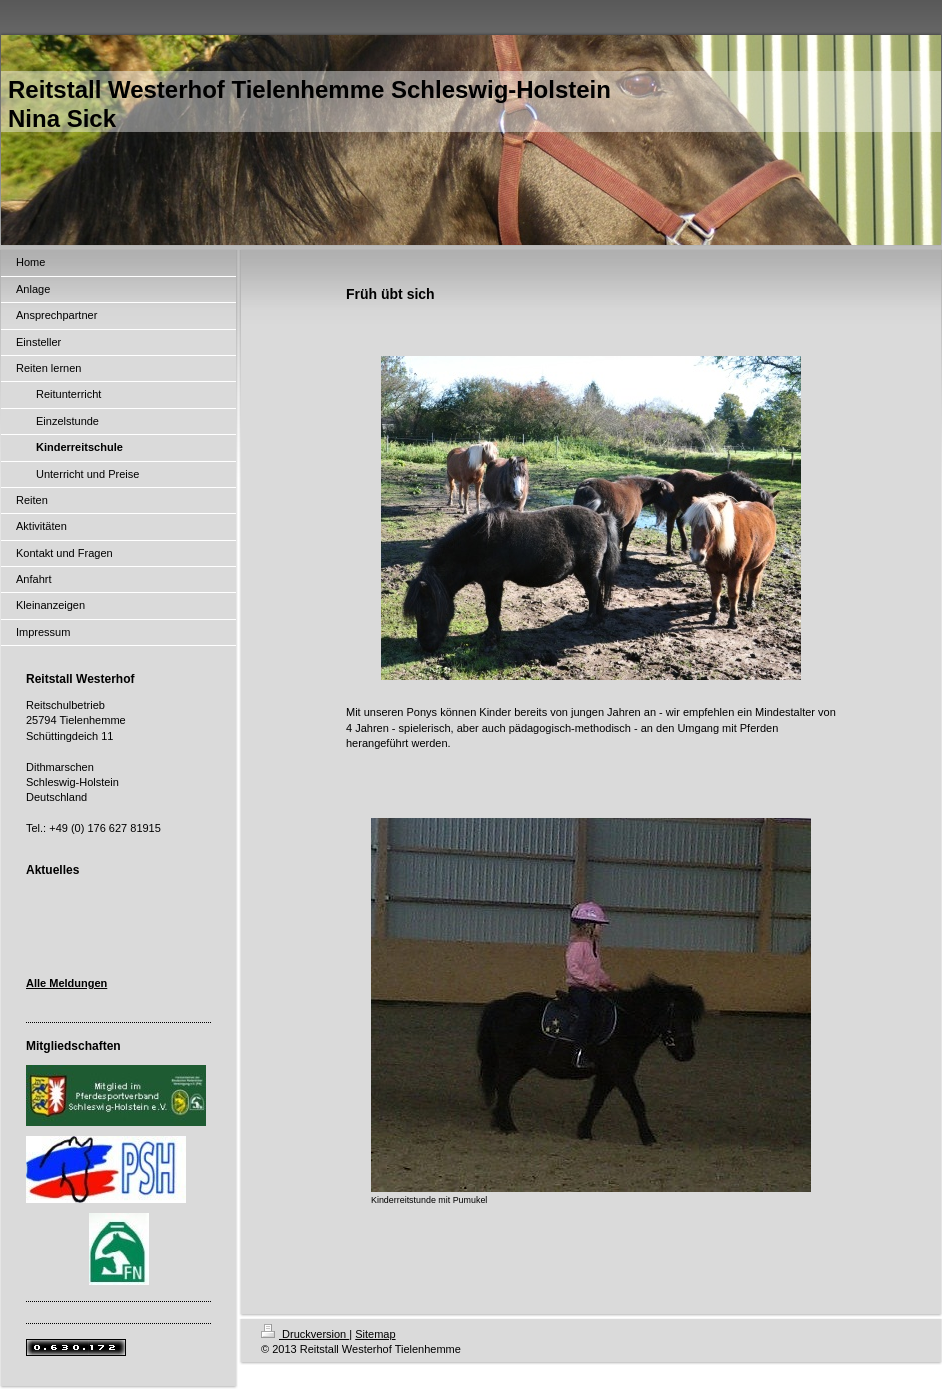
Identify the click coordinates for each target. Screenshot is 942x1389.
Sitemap (375, 1334)
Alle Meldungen (66, 983)
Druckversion (305, 1334)
